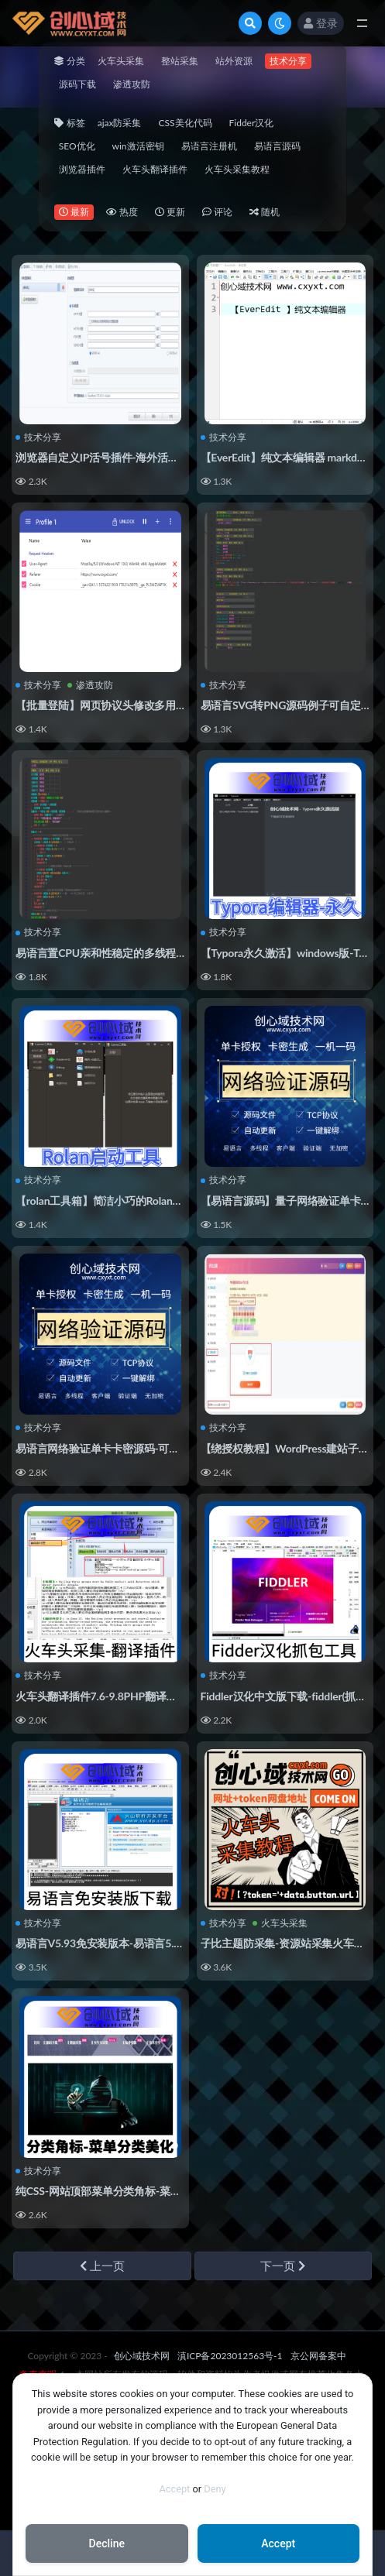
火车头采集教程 (237, 169)
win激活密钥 (138, 146)
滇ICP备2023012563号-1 (230, 2356)
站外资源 (234, 61)
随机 (264, 212)
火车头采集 (121, 61)
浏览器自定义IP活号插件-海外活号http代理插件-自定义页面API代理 (176, 457)
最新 (74, 212)
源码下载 (77, 84)
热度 (122, 212)
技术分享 (288, 61)
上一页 (102, 2265)
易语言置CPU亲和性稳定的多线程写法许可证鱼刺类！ (143, 952)
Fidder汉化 (251, 123)
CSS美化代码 (184, 123)
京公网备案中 (318, 2356)
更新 (170, 212)
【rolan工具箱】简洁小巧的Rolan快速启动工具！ (131, 1200)
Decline (107, 2543)
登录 (321, 22)
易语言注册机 (209, 146)
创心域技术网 (142, 2356)
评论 (217, 212)
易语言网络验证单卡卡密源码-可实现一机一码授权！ (140, 1448)
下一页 (282, 2265)
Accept (174, 2489)
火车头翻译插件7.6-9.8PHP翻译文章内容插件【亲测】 (144, 1696)
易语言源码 (277, 146)
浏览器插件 (82, 169)
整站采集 (179, 61)
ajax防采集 (120, 123)
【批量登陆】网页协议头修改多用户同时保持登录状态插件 (154, 705)
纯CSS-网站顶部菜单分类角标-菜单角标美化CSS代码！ (144, 2190)
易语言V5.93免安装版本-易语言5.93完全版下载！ (132, 1943)
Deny (214, 2489)
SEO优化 (77, 146)
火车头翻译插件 (154, 169)
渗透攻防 (131, 84)
